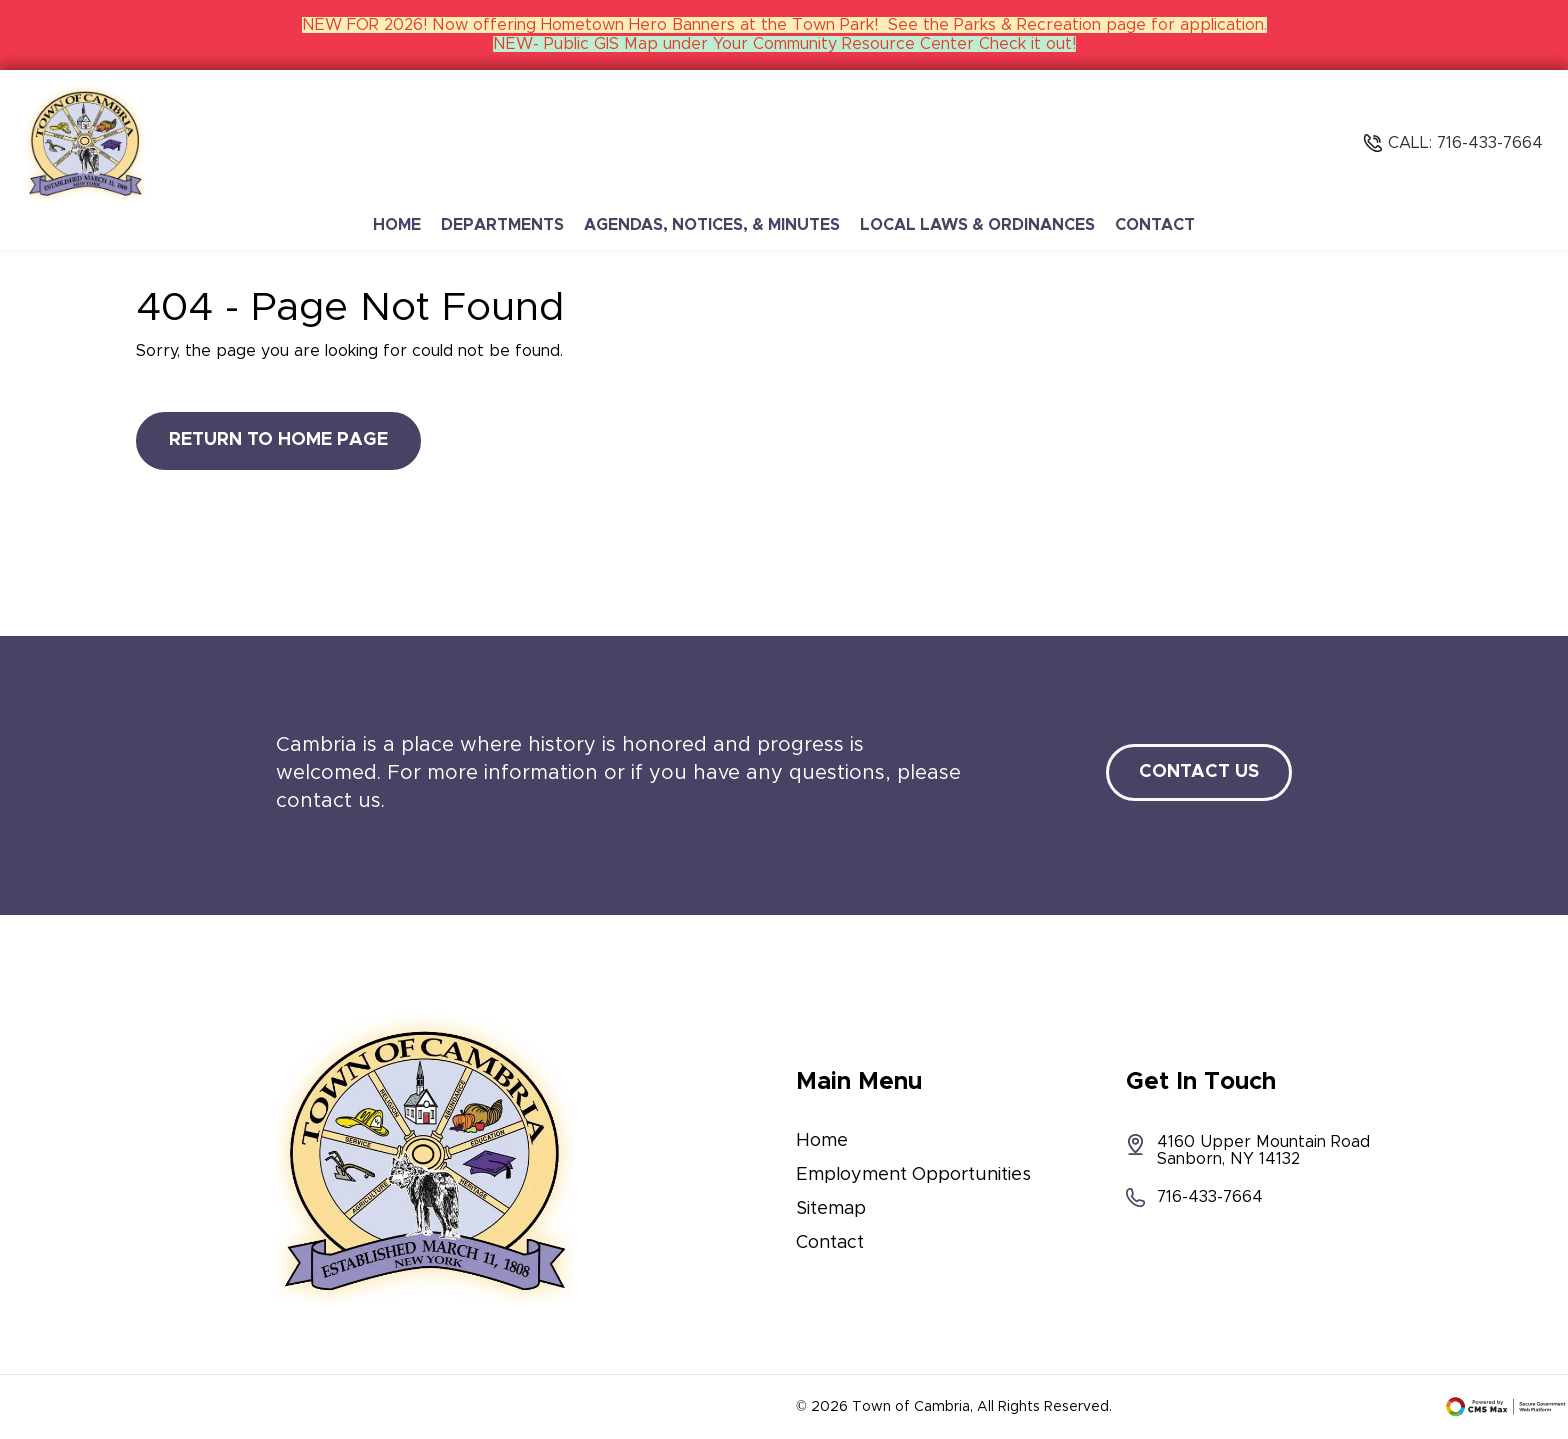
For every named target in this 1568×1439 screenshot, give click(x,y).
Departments (502, 225)
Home (397, 225)
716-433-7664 (1194, 1197)
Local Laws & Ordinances (977, 225)
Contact (1155, 225)
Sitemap (831, 1209)
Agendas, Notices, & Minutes (712, 225)
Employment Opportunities (913, 1175)
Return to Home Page (278, 440)
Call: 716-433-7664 (1465, 143)
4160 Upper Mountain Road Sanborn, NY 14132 (1248, 1150)
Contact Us (1199, 772)
